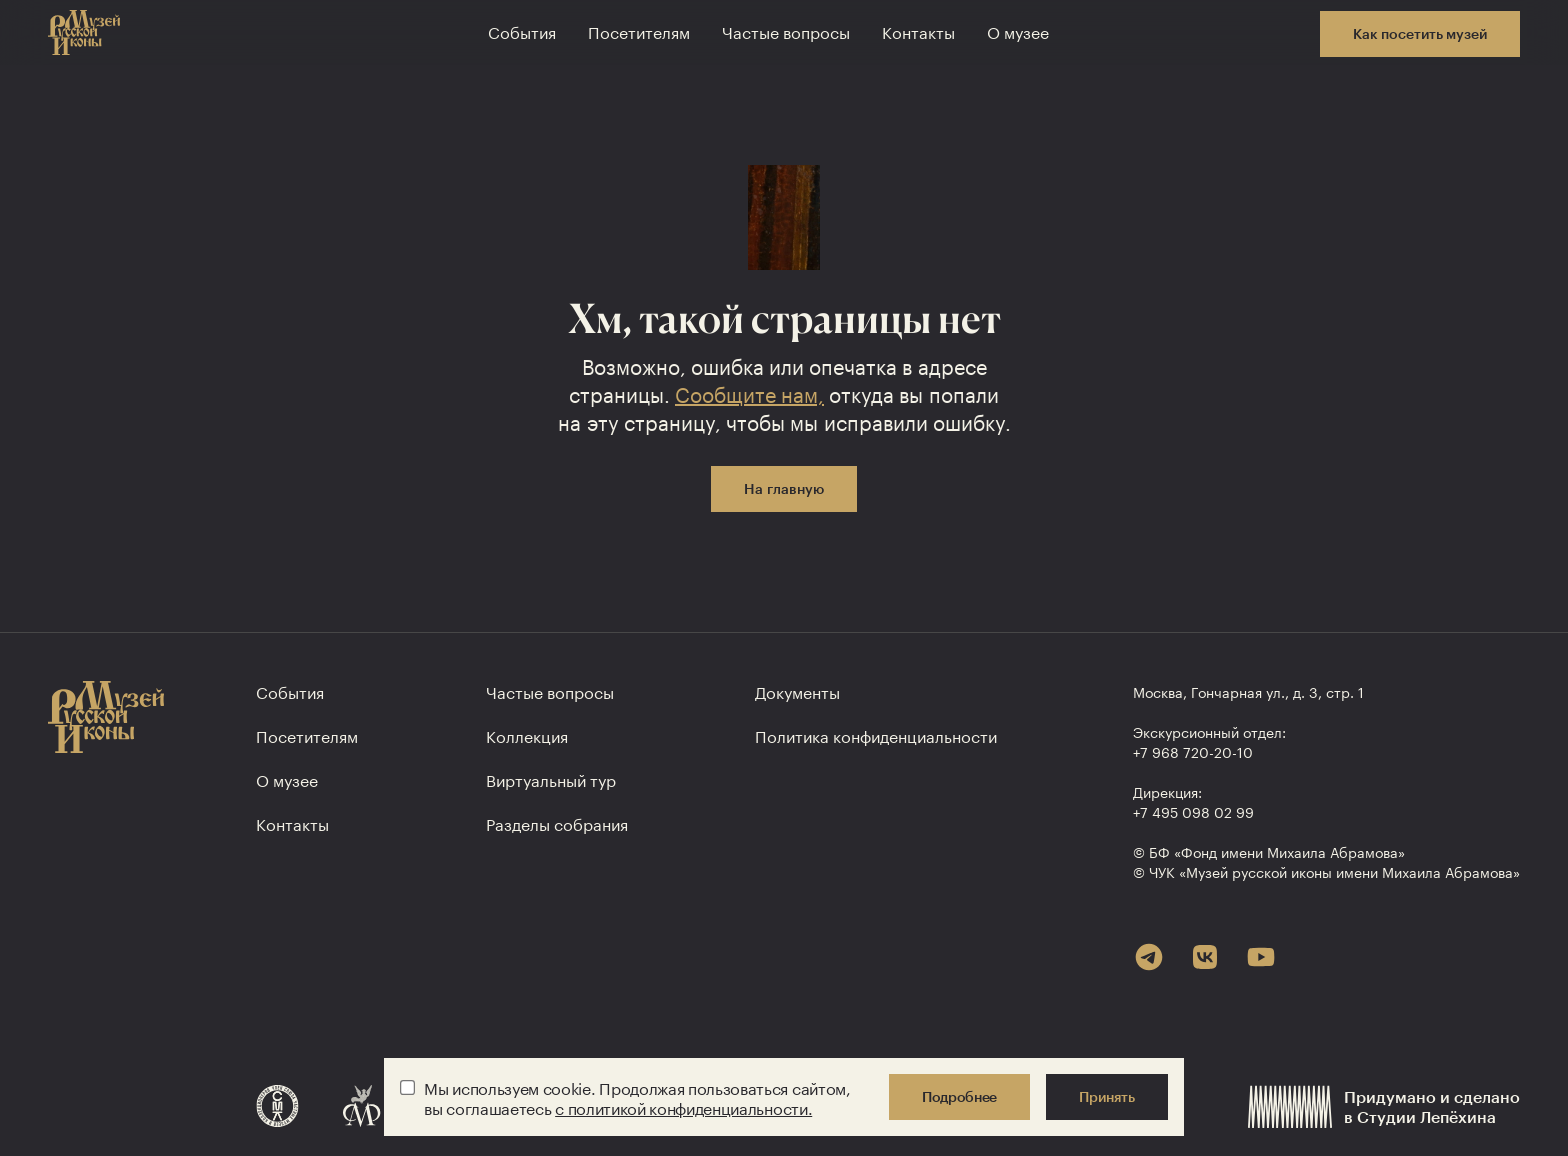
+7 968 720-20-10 (1193, 751)
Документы (797, 690)
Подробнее (959, 1096)
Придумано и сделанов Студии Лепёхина (1384, 1106)
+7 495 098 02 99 (1193, 811)
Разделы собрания (557, 822)
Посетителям (639, 30)
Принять (1107, 1096)
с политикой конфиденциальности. (683, 1106)
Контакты (918, 30)
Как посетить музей (1420, 33)
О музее (1018, 30)
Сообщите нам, (749, 392)
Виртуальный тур (551, 778)
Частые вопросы (786, 30)
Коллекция (527, 734)
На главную (784, 488)
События (522, 30)
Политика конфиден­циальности (876, 734)
